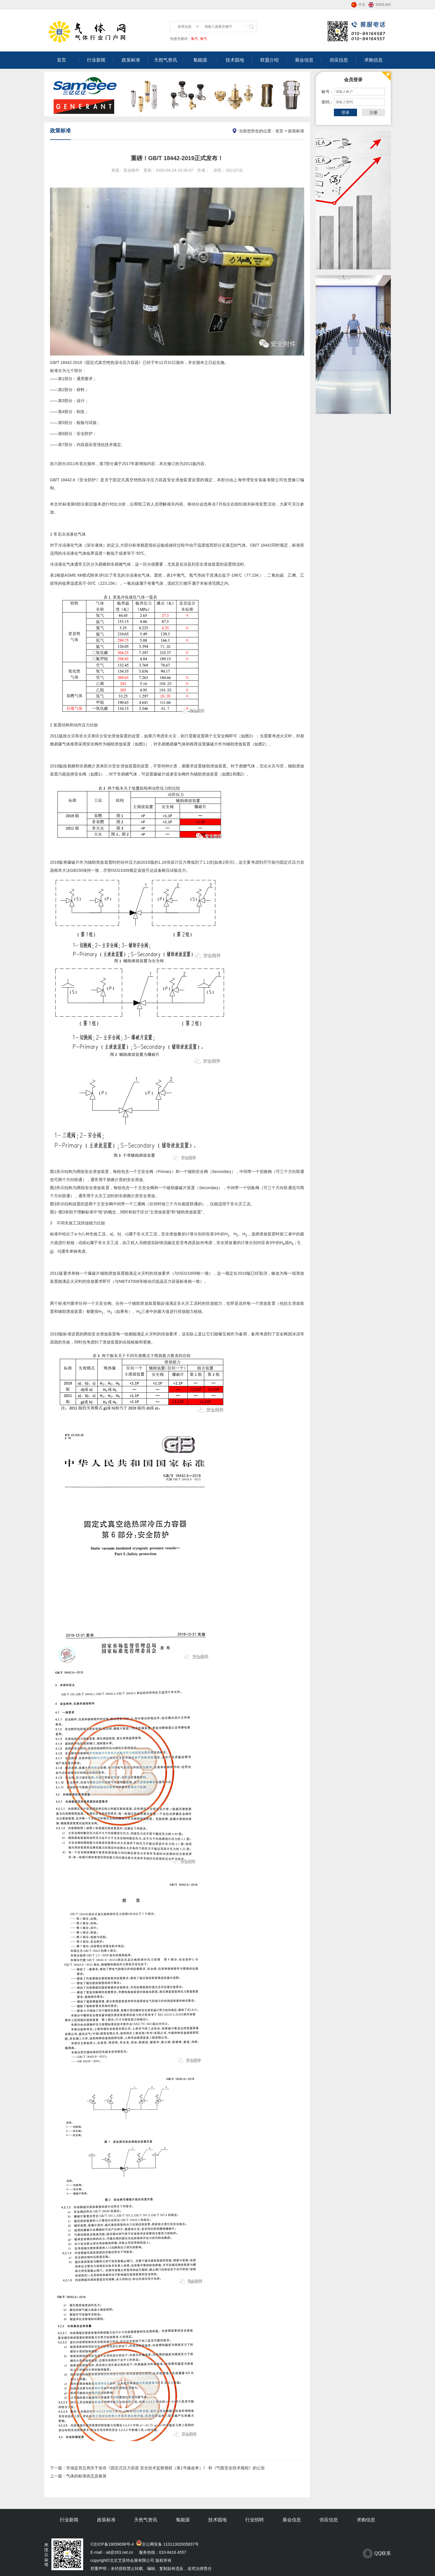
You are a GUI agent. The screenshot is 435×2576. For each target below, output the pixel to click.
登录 (345, 112)
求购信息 (373, 60)
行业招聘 (254, 2519)
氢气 (194, 39)
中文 (361, 5)
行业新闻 (96, 60)
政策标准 (131, 60)
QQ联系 (382, 2553)
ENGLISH (383, 5)
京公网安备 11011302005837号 (170, 2544)
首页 (61, 60)
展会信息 (304, 60)
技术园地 (235, 60)
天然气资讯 (165, 60)
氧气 (203, 39)
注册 (373, 112)
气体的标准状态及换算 (86, 2476)
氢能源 (200, 60)
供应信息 (339, 60)
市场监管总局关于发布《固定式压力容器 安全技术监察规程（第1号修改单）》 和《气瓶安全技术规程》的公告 (165, 2468)
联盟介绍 (269, 60)
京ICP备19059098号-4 (113, 2544)
